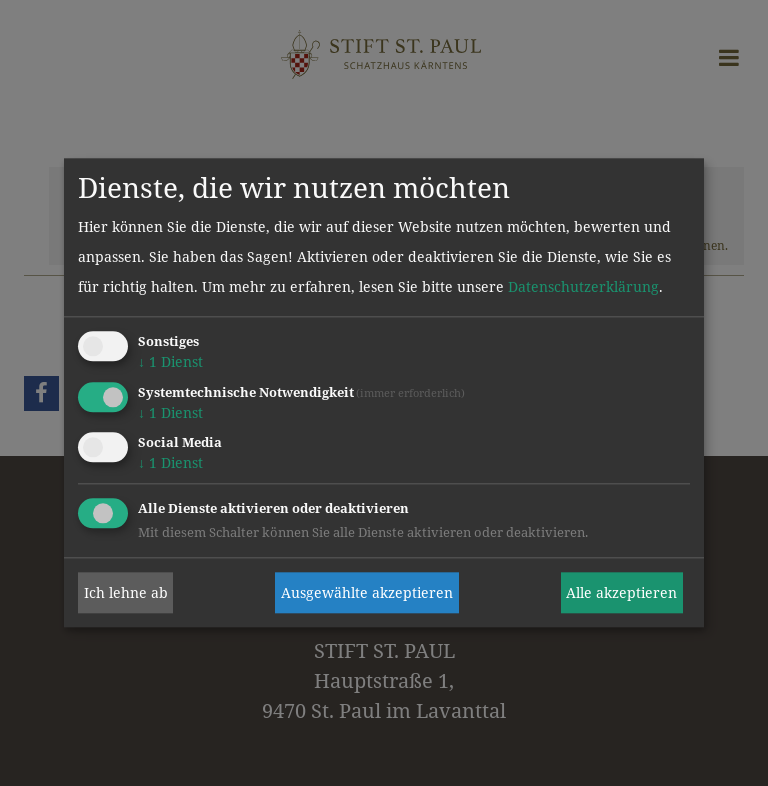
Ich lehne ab (126, 592)
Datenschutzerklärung (583, 286)
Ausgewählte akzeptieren (367, 592)
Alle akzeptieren (621, 592)
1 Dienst (170, 361)
